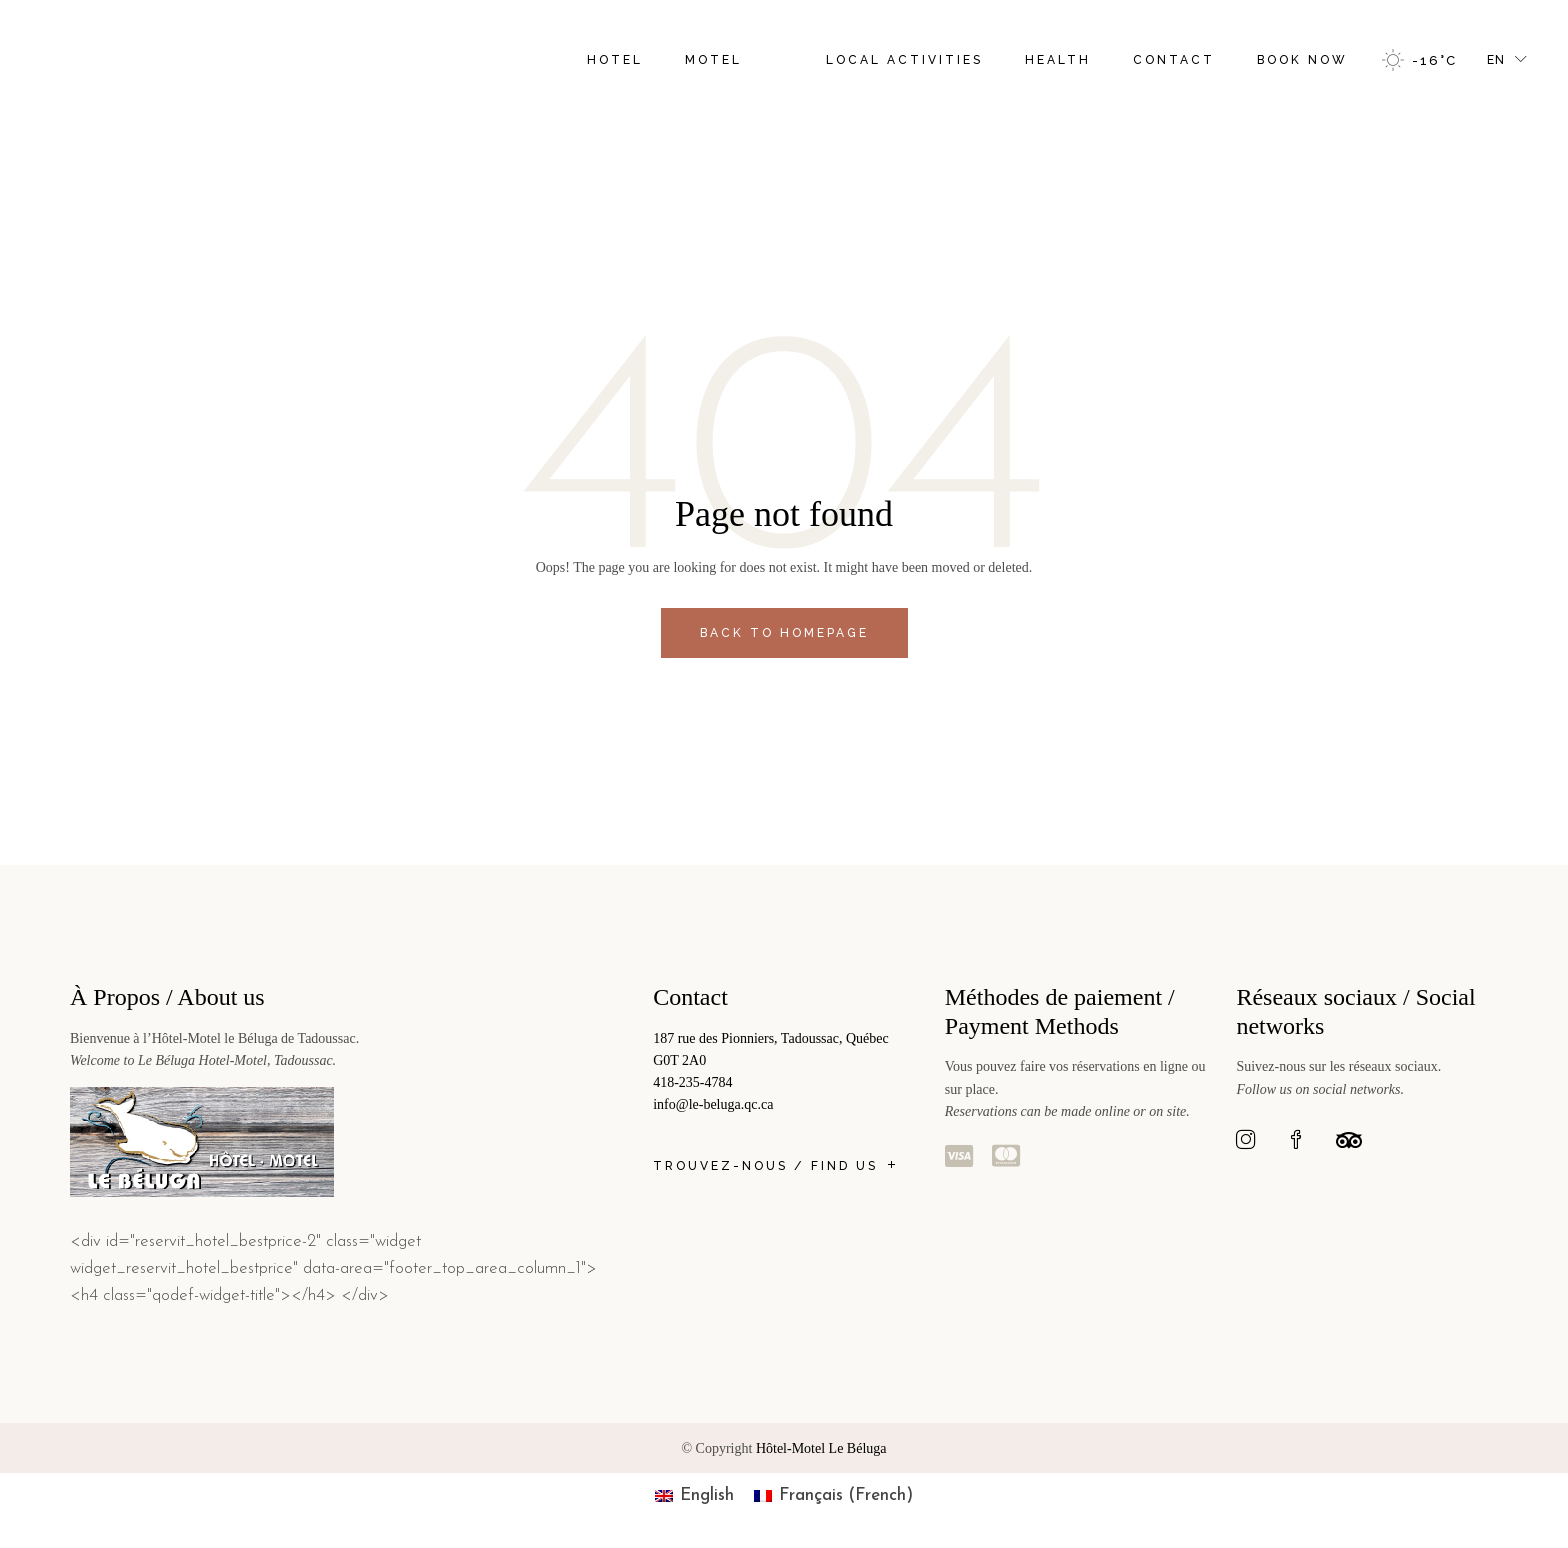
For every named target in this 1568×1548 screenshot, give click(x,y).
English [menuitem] (707, 1495)
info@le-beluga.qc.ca (713, 1104)
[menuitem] (694, 1495)
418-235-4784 (692, 1082)
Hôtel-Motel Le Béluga (821, 1448)
